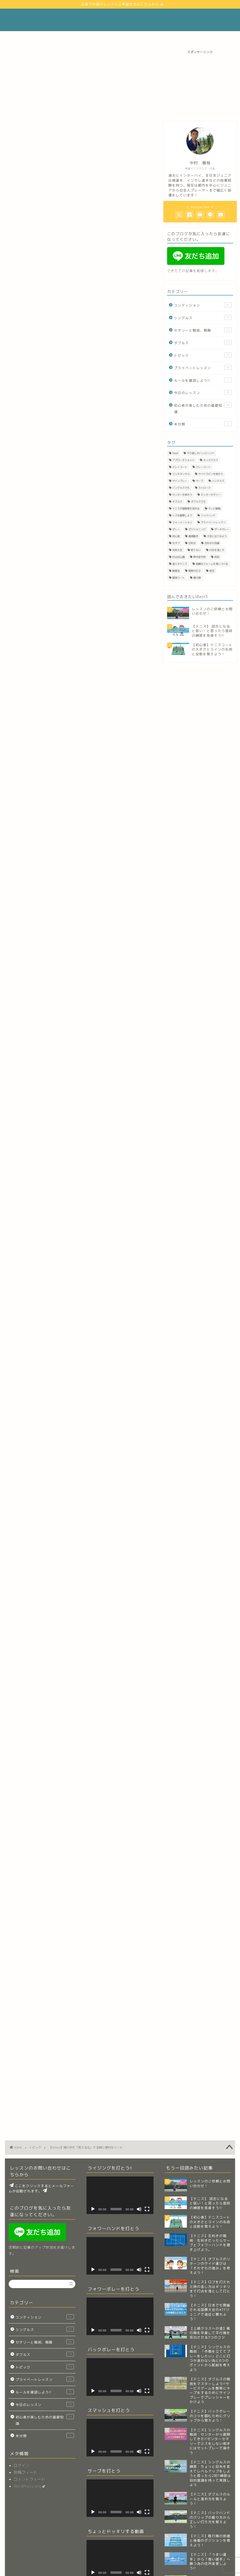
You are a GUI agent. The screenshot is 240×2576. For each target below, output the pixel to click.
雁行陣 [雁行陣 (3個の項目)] (197, 577)
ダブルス (203, 342)
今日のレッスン (203, 392)
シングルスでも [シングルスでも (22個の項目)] (181, 487)
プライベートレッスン (203, 367)
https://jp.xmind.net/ (30, 780)
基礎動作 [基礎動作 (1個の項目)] (193, 536)
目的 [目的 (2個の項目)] (216, 557)
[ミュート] (139, 2063)
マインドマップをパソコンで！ (47, 464)
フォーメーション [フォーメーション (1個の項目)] (182, 522)
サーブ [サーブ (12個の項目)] (199, 481)
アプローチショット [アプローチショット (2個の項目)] (183, 460)
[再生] (92, 2063)
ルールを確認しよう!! (203, 380)
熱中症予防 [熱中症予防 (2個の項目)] (199, 557)
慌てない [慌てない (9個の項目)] (196, 550)
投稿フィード (25, 2326)
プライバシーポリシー (26, 2570)
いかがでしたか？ (40, 485)
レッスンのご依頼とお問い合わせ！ (115, 37)
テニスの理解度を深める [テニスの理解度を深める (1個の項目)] (185, 508)
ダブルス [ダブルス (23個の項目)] (177, 501)
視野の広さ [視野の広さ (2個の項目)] (194, 570)
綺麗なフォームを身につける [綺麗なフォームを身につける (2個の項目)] (212, 564)
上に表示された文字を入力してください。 (40, 1940)
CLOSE (139, 450)
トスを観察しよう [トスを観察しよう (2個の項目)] (182, 515)
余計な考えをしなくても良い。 (51, 472)
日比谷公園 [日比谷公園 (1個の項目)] (178, 557)
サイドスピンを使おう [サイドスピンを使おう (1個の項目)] (210, 474)
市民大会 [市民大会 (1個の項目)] (177, 550)
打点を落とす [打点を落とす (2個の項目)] (216, 550)
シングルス (203, 317)
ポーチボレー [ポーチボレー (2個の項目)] (221, 529)
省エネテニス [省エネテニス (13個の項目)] (179, 564)
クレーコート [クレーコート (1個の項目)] (203, 467)
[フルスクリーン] (147, 2063)
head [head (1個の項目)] (175, 453)
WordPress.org (29, 2340)
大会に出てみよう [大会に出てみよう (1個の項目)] (217, 536)
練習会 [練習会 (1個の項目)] (176, 570)
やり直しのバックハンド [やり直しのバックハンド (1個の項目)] (200, 453)
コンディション (203, 305)
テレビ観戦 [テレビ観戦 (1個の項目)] (214, 508)
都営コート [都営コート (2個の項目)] (178, 577)
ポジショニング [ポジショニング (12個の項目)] (197, 529)
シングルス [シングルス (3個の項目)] (218, 481)
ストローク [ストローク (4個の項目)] (204, 487)
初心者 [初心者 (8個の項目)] (176, 536)
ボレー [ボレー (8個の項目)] (176, 529)
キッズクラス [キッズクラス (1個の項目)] (210, 460)
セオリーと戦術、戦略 (203, 330)
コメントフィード (29, 2333)
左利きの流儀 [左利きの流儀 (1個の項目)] (211, 543)
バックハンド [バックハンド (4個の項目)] (208, 515)
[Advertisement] (80, 342)
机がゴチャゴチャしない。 (47, 479)
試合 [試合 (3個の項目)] (211, 570)
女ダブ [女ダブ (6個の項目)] (176, 543)
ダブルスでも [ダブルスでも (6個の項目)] (198, 501)
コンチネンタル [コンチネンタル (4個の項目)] (181, 474)
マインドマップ (37, 1386)
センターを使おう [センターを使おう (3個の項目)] (182, 494)
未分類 (203, 423)
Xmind (16, 1386)
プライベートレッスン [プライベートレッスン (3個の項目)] (213, 522)
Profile (72, 37)
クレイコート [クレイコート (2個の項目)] (179, 467)
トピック (15, 171)
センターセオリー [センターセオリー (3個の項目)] (210, 494)
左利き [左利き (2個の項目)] (192, 543)
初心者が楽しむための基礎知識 (203, 408)
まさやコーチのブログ (120, 20)
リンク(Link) (163, 37)
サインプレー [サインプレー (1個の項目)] (179, 481)
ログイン (21, 2319)
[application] (120, 2049)
